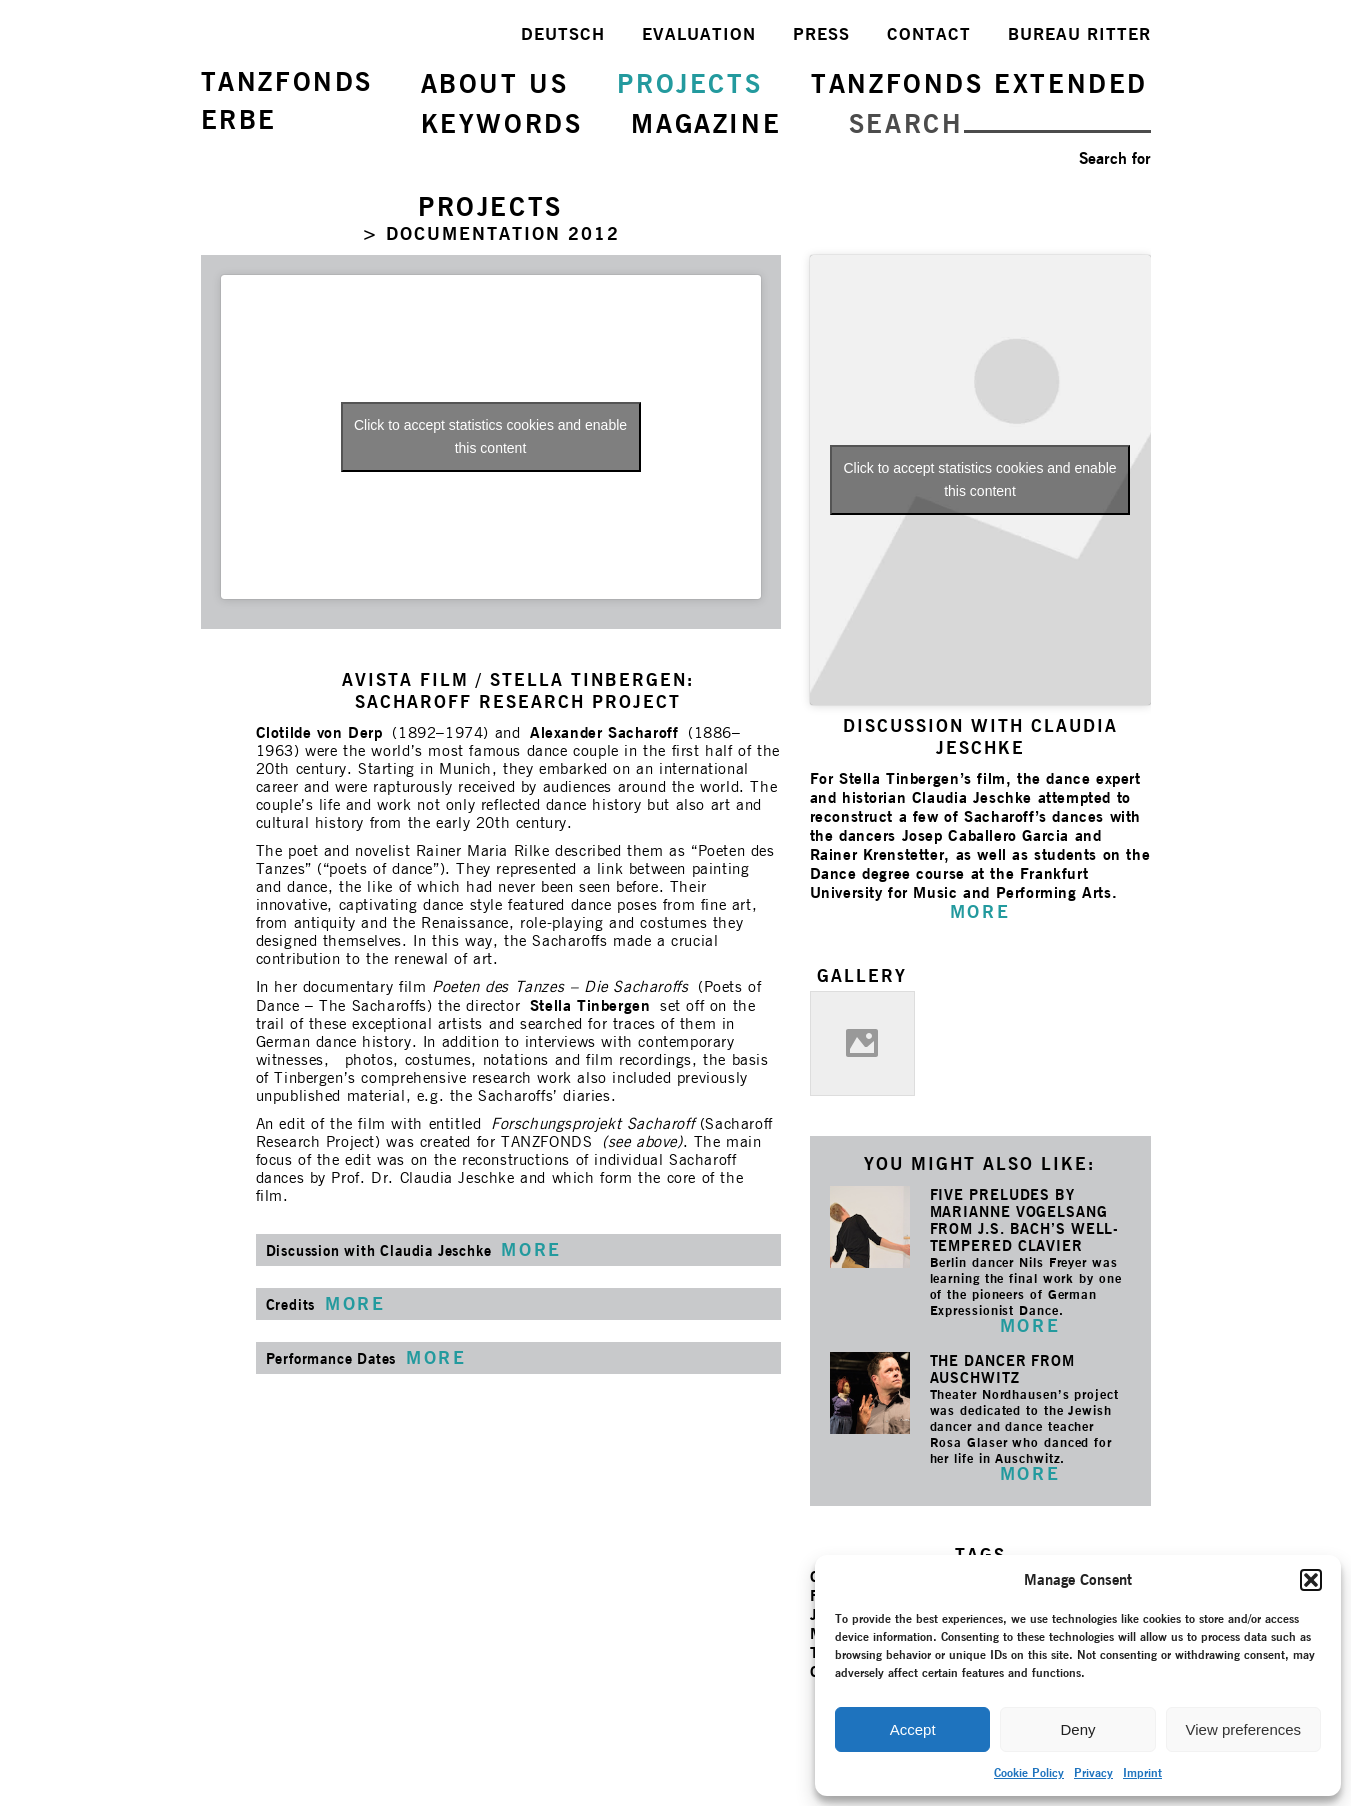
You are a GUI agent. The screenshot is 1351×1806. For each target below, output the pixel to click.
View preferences (1244, 1729)
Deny (1077, 1729)
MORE (1030, 1325)
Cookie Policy (1029, 1772)
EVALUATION (699, 34)
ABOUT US (495, 83)
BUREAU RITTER (1079, 34)
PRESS (821, 34)
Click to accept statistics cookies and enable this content (490, 436)
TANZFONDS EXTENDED (979, 83)
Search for (1115, 158)
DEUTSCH (563, 34)
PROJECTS (689, 83)
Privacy (1093, 1772)
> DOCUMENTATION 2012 (491, 233)
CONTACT (929, 34)
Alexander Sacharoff (604, 732)
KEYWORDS (502, 123)
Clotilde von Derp (319, 732)
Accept (913, 1729)
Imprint (1142, 1772)
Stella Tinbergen (590, 1005)
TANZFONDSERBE (287, 100)
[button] (1311, 1580)
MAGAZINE (706, 123)
